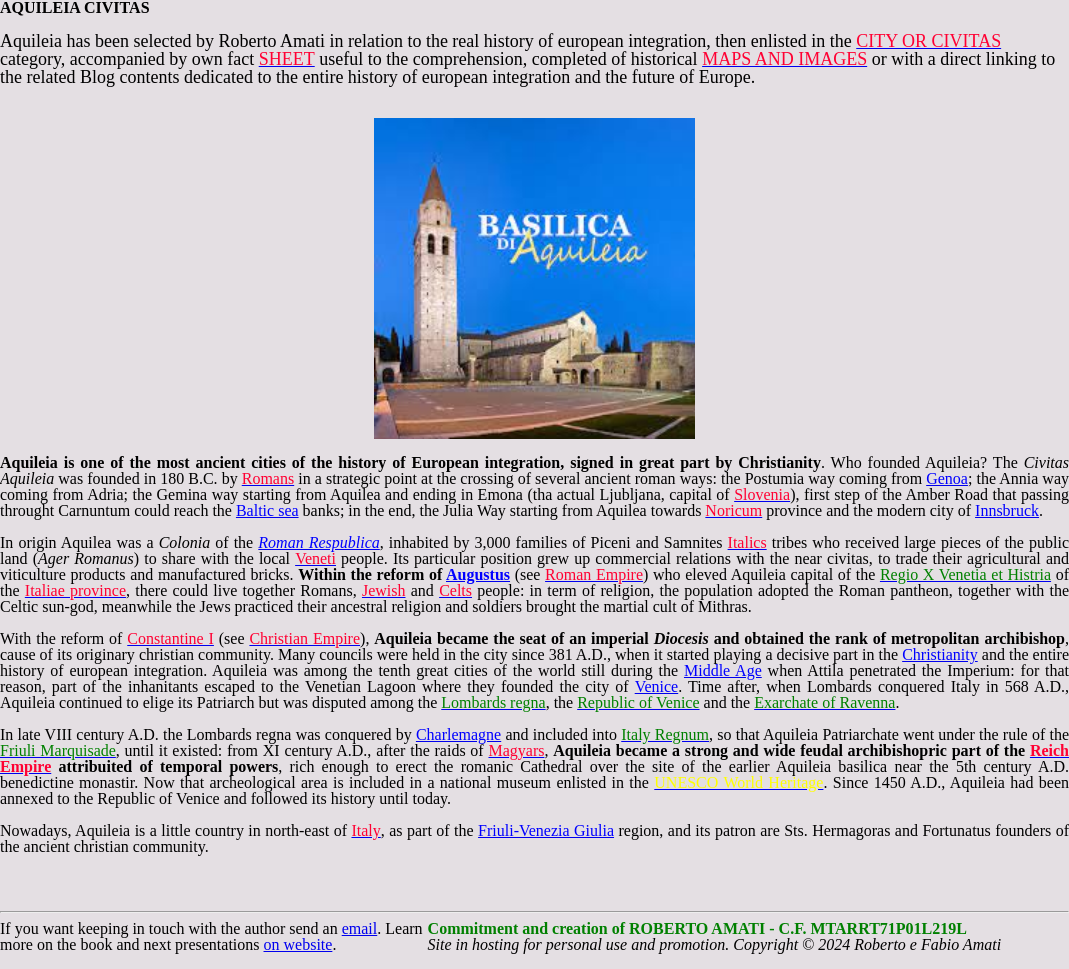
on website (298, 944)
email (360, 928)
